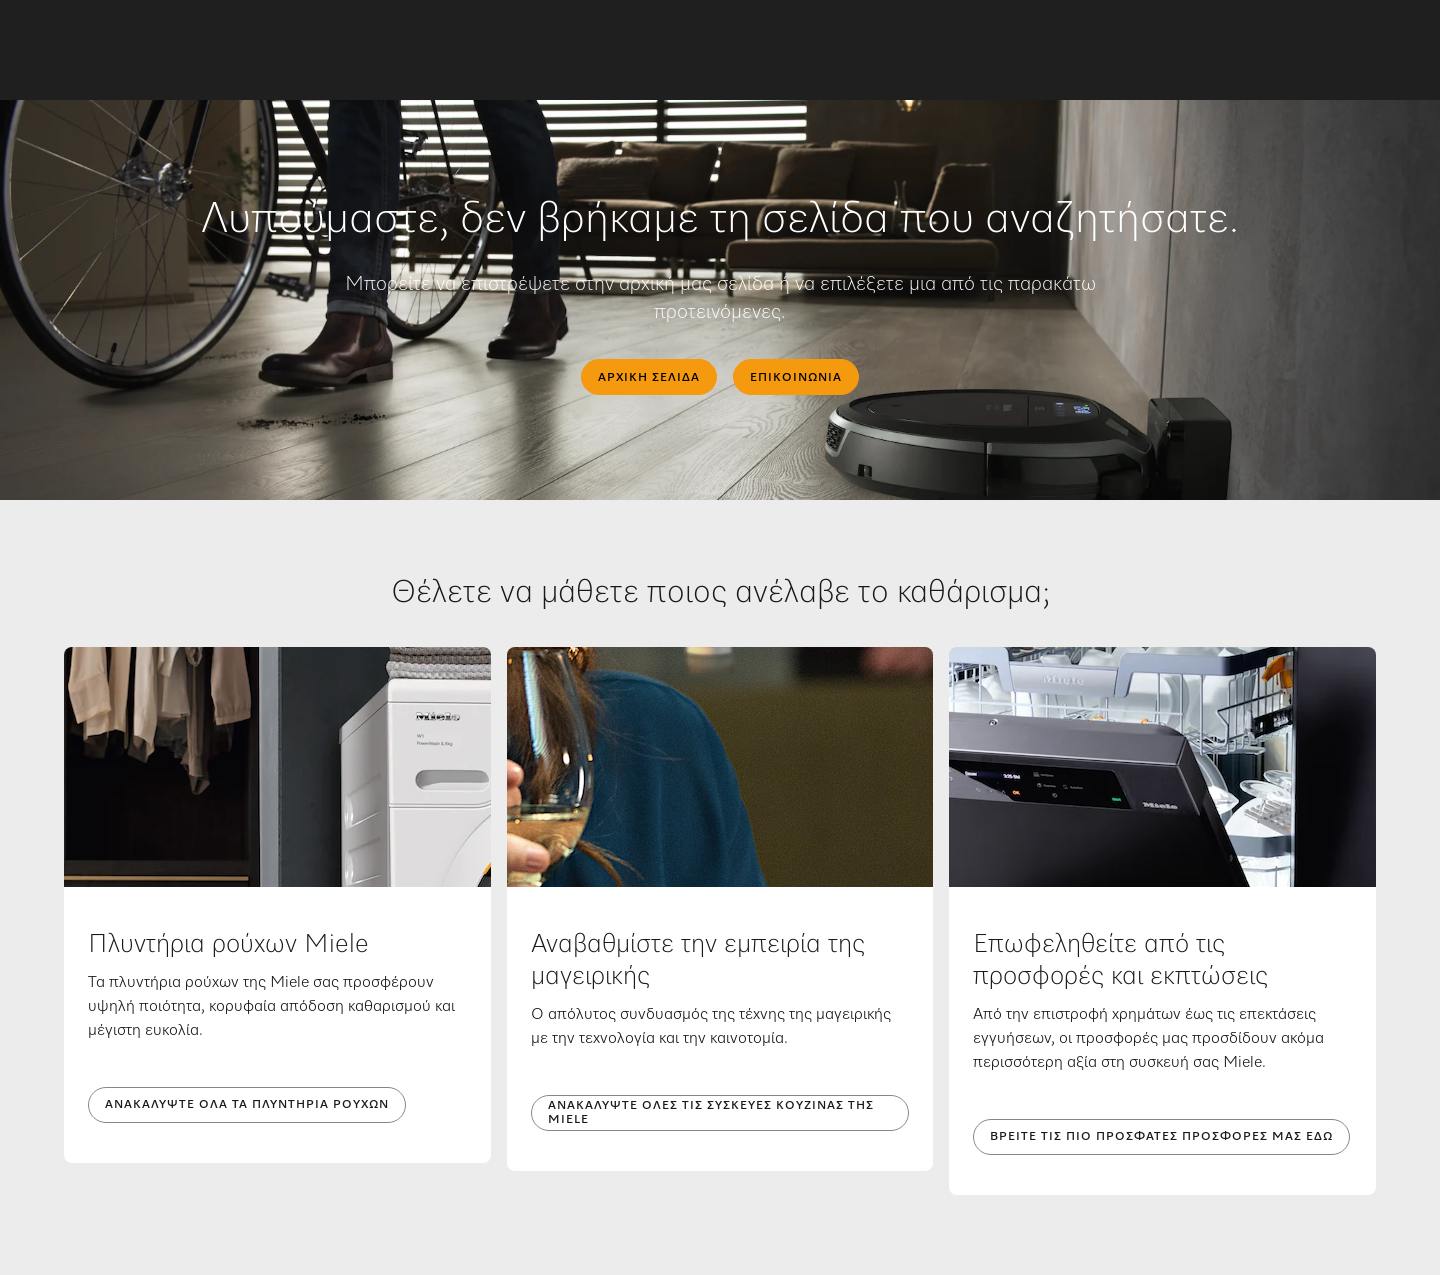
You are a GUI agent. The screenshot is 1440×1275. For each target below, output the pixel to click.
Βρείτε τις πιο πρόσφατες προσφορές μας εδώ (1161, 1137)
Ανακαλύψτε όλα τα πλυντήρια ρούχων (247, 1105)
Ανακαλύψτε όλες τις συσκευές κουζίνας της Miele (711, 1113)
